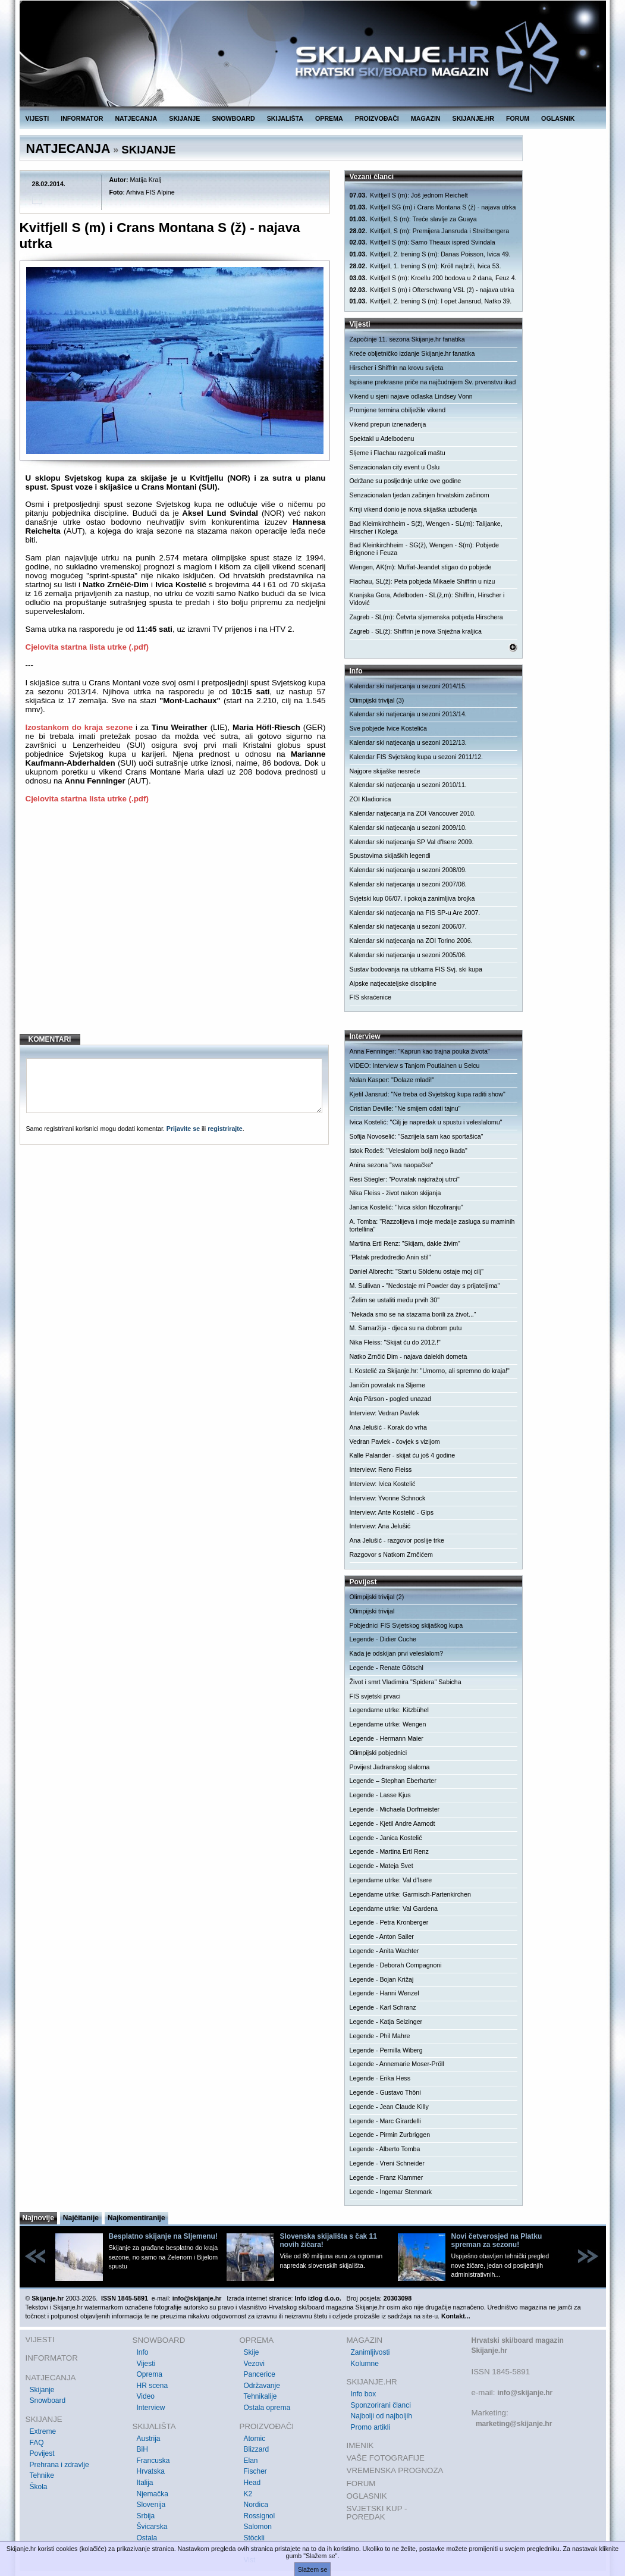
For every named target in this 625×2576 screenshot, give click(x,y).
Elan (251, 2460)
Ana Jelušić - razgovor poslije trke (397, 1540)
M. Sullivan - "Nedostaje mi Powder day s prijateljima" (425, 1285)
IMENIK (360, 2445)
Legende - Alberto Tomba (385, 2148)
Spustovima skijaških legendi (390, 855)
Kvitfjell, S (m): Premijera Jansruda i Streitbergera (430, 231)
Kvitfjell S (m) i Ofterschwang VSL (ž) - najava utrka (432, 290)
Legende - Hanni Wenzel (384, 1993)
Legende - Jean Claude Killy (389, 2106)
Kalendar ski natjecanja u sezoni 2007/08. (408, 884)
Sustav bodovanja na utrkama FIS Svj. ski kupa (416, 969)
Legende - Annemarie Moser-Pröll (397, 2063)
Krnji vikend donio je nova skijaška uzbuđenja (413, 509)
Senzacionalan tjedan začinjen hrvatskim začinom (419, 495)
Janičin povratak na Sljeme (387, 1385)
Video (146, 2396)
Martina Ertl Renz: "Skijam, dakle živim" (405, 1243)
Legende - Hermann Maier (386, 1738)
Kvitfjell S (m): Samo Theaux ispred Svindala (422, 242)
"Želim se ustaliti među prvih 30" (394, 1299)
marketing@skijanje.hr (514, 2424)
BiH (142, 2449)
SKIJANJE (184, 118)
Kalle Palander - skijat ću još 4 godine (403, 1455)
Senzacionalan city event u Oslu (395, 467)
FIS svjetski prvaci (375, 1696)
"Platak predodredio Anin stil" (390, 1257)
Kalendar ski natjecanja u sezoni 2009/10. (408, 827)
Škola (39, 2487)
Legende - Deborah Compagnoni (396, 1965)
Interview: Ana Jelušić (380, 1526)
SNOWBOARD (233, 118)
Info (143, 2352)
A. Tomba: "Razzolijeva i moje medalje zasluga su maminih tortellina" (432, 1225)
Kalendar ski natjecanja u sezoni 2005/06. (408, 954)
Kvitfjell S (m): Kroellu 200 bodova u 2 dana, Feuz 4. (433, 278)
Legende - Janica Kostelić (386, 1837)
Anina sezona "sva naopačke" (392, 1164)
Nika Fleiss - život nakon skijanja (395, 1192)
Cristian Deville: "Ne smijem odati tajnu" (405, 1108)
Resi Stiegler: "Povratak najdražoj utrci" (405, 1179)
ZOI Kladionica (370, 799)
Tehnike (42, 2475)
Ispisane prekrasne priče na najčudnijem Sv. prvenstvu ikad (433, 382)
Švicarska (152, 2526)
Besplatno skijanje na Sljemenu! (163, 2236)
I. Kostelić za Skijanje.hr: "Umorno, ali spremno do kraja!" (430, 1370)
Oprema (149, 2374)
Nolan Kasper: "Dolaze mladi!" (392, 1079)
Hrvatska (151, 2471)
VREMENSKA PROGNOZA (395, 2470)
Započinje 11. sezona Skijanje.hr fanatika (407, 339)
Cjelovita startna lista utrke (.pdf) (87, 647)
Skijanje (42, 2390)
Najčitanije (81, 2218)
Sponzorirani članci (381, 2405)
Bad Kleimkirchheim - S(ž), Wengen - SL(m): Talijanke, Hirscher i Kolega (426, 527)
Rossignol (259, 2516)
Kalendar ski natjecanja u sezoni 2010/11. (408, 784)
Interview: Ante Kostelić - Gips (392, 1512)
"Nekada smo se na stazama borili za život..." (413, 1314)
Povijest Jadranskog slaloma (390, 1766)
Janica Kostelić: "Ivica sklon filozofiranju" (406, 1207)
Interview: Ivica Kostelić (383, 1483)
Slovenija (151, 2504)
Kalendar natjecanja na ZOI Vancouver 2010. (413, 813)
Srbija (146, 2516)
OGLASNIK (557, 118)
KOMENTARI (50, 1039)
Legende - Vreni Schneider (387, 2163)
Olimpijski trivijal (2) (377, 1596)
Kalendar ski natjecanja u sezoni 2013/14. (408, 713)
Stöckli (254, 2538)
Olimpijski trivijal (372, 1611)
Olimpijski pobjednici (378, 1752)
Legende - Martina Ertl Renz (389, 1851)
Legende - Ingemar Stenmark (391, 2191)
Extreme (43, 2431)
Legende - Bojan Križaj (382, 1979)
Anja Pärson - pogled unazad (390, 1398)
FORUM (517, 118)
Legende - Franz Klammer (386, 2177)
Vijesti (146, 2363)
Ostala (147, 2538)
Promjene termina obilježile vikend (398, 409)
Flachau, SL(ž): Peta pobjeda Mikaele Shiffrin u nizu (422, 581)
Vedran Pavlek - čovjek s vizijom (395, 1441)
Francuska (153, 2460)
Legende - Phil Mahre (380, 2035)
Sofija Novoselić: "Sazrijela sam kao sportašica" (416, 1136)
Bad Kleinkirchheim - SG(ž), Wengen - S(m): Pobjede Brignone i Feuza (425, 548)
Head (252, 2482)
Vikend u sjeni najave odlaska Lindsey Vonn (411, 396)
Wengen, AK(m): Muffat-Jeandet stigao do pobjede (421, 567)
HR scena (152, 2385)
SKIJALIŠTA (285, 118)
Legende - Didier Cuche (383, 1639)
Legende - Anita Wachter (384, 1950)
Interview (151, 2407)
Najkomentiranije (136, 2218)
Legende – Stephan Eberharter (393, 1780)
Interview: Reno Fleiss (381, 1469)
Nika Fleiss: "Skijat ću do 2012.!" (395, 1342)
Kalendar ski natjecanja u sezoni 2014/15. (408, 686)
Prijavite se (183, 1128)
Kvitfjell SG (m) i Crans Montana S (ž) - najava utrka (433, 207)
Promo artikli (371, 2427)
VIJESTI (37, 118)
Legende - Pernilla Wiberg (386, 2050)
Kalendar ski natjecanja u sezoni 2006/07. (408, 926)
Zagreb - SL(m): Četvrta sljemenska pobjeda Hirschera (426, 617)
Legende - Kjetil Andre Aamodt (392, 1823)
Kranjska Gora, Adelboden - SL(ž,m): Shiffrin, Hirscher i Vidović (427, 598)
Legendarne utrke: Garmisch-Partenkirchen (410, 1894)
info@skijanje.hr (524, 2393)
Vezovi (254, 2363)
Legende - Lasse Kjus (380, 1794)
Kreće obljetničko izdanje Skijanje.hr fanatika (412, 353)
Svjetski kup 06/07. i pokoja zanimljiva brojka (412, 898)
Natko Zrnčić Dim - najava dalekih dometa (408, 1356)
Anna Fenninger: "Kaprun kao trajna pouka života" (420, 1051)
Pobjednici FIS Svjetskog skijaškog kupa (406, 1625)
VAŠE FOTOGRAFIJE (386, 2458)
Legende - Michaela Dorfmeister (395, 1809)
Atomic (255, 2438)
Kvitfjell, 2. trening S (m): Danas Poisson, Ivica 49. (430, 254)
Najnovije (38, 2218)
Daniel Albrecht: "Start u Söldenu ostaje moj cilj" (417, 1271)
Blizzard (256, 2449)
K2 (248, 2494)
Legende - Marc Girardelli (385, 2120)
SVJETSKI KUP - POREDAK (377, 2513)
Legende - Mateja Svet (381, 1865)
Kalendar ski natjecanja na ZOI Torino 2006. (411, 940)
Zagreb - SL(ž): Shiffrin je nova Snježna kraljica (416, 631)
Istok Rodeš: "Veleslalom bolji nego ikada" (408, 1150)
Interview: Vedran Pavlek (384, 1413)
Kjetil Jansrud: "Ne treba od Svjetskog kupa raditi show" (427, 1094)
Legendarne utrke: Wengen (388, 1724)
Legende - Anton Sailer (382, 1936)
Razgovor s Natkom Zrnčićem (391, 1554)
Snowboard (48, 2400)
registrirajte (225, 1128)
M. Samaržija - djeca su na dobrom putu (406, 1327)
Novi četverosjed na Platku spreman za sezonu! (496, 2240)
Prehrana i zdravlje (59, 2465)
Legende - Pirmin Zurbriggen (390, 2134)
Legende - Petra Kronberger (389, 1922)
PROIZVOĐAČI (377, 118)
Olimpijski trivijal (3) (377, 700)
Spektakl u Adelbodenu (382, 438)
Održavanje (262, 2385)
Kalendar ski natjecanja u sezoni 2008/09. (408, 869)
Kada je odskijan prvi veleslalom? (397, 1653)
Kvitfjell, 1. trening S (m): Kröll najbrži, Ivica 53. (425, 266)
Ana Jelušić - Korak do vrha (388, 1427)
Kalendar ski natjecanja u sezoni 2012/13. (408, 742)
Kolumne (365, 2363)
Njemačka (152, 2494)
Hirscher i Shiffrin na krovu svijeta (397, 367)
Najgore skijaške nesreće (385, 771)
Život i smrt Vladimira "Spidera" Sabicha (405, 1681)
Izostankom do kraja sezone (79, 727)
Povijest (42, 2453)
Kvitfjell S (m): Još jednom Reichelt (409, 195)
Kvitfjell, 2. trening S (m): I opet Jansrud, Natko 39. (431, 301)
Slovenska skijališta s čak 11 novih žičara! (328, 2240)
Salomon (258, 2526)
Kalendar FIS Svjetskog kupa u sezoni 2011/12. (416, 756)
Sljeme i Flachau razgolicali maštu (397, 452)
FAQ (37, 2443)
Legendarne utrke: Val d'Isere (391, 1880)
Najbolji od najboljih (381, 2416)
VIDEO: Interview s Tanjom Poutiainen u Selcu (415, 1065)
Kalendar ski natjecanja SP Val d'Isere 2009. (412, 841)
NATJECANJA (136, 118)
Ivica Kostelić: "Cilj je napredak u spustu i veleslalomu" (426, 1122)
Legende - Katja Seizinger (386, 2021)
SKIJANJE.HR (473, 118)
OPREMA (329, 118)
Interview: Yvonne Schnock (388, 1498)
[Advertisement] (176, 928)
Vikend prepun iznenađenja (388, 424)
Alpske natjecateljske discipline (393, 983)
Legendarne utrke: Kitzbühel (389, 1709)
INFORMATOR (82, 118)
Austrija (149, 2438)
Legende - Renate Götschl (386, 1667)
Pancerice (259, 2374)
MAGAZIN (426, 118)
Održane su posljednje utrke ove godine (405, 480)
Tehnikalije (260, 2396)
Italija (145, 2482)
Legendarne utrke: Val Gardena (394, 1908)
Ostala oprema (267, 2407)
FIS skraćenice (370, 997)
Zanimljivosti (370, 2352)
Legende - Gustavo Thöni (385, 2092)
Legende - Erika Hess (380, 2078)
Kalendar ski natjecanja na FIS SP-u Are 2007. (415, 912)
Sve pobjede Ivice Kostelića (388, 728)
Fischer (255, 2471)
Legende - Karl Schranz (383, 2007)
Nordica (256, 2504)
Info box (363, 2394)
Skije (251, 2352)
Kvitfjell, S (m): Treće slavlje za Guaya (413, 219)
